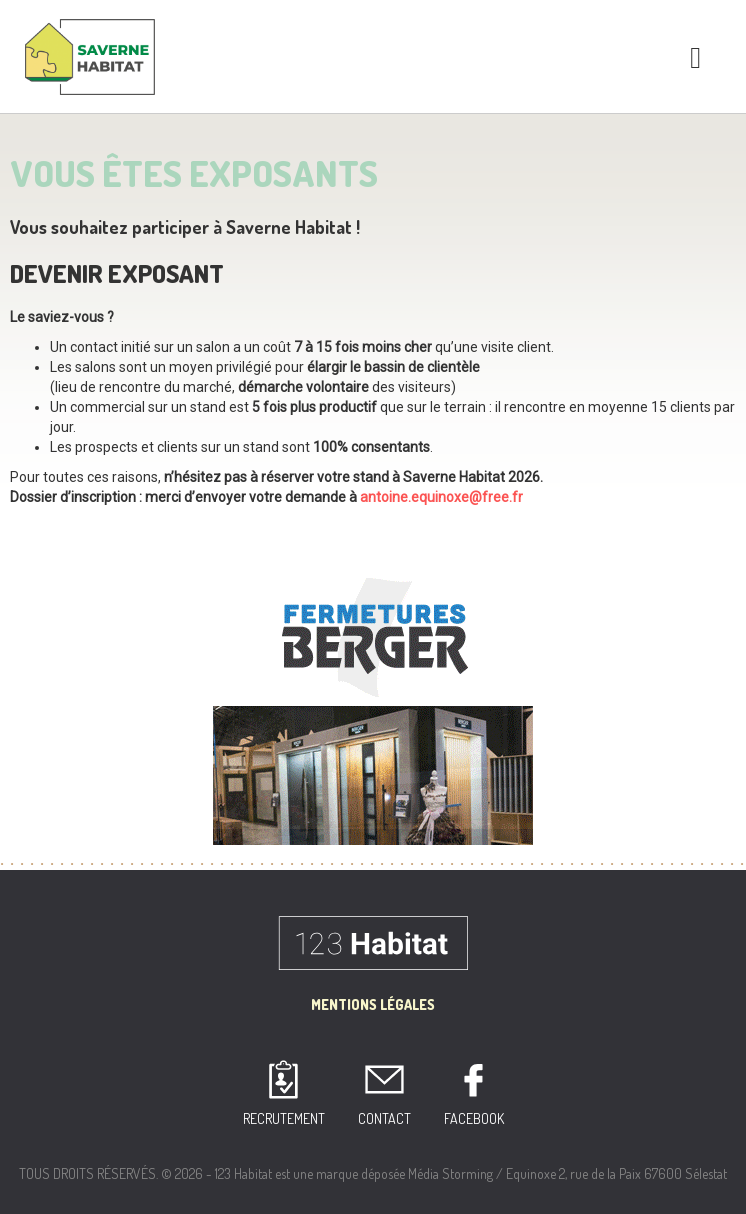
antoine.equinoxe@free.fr (441, 497)
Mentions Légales (373, 1004)
